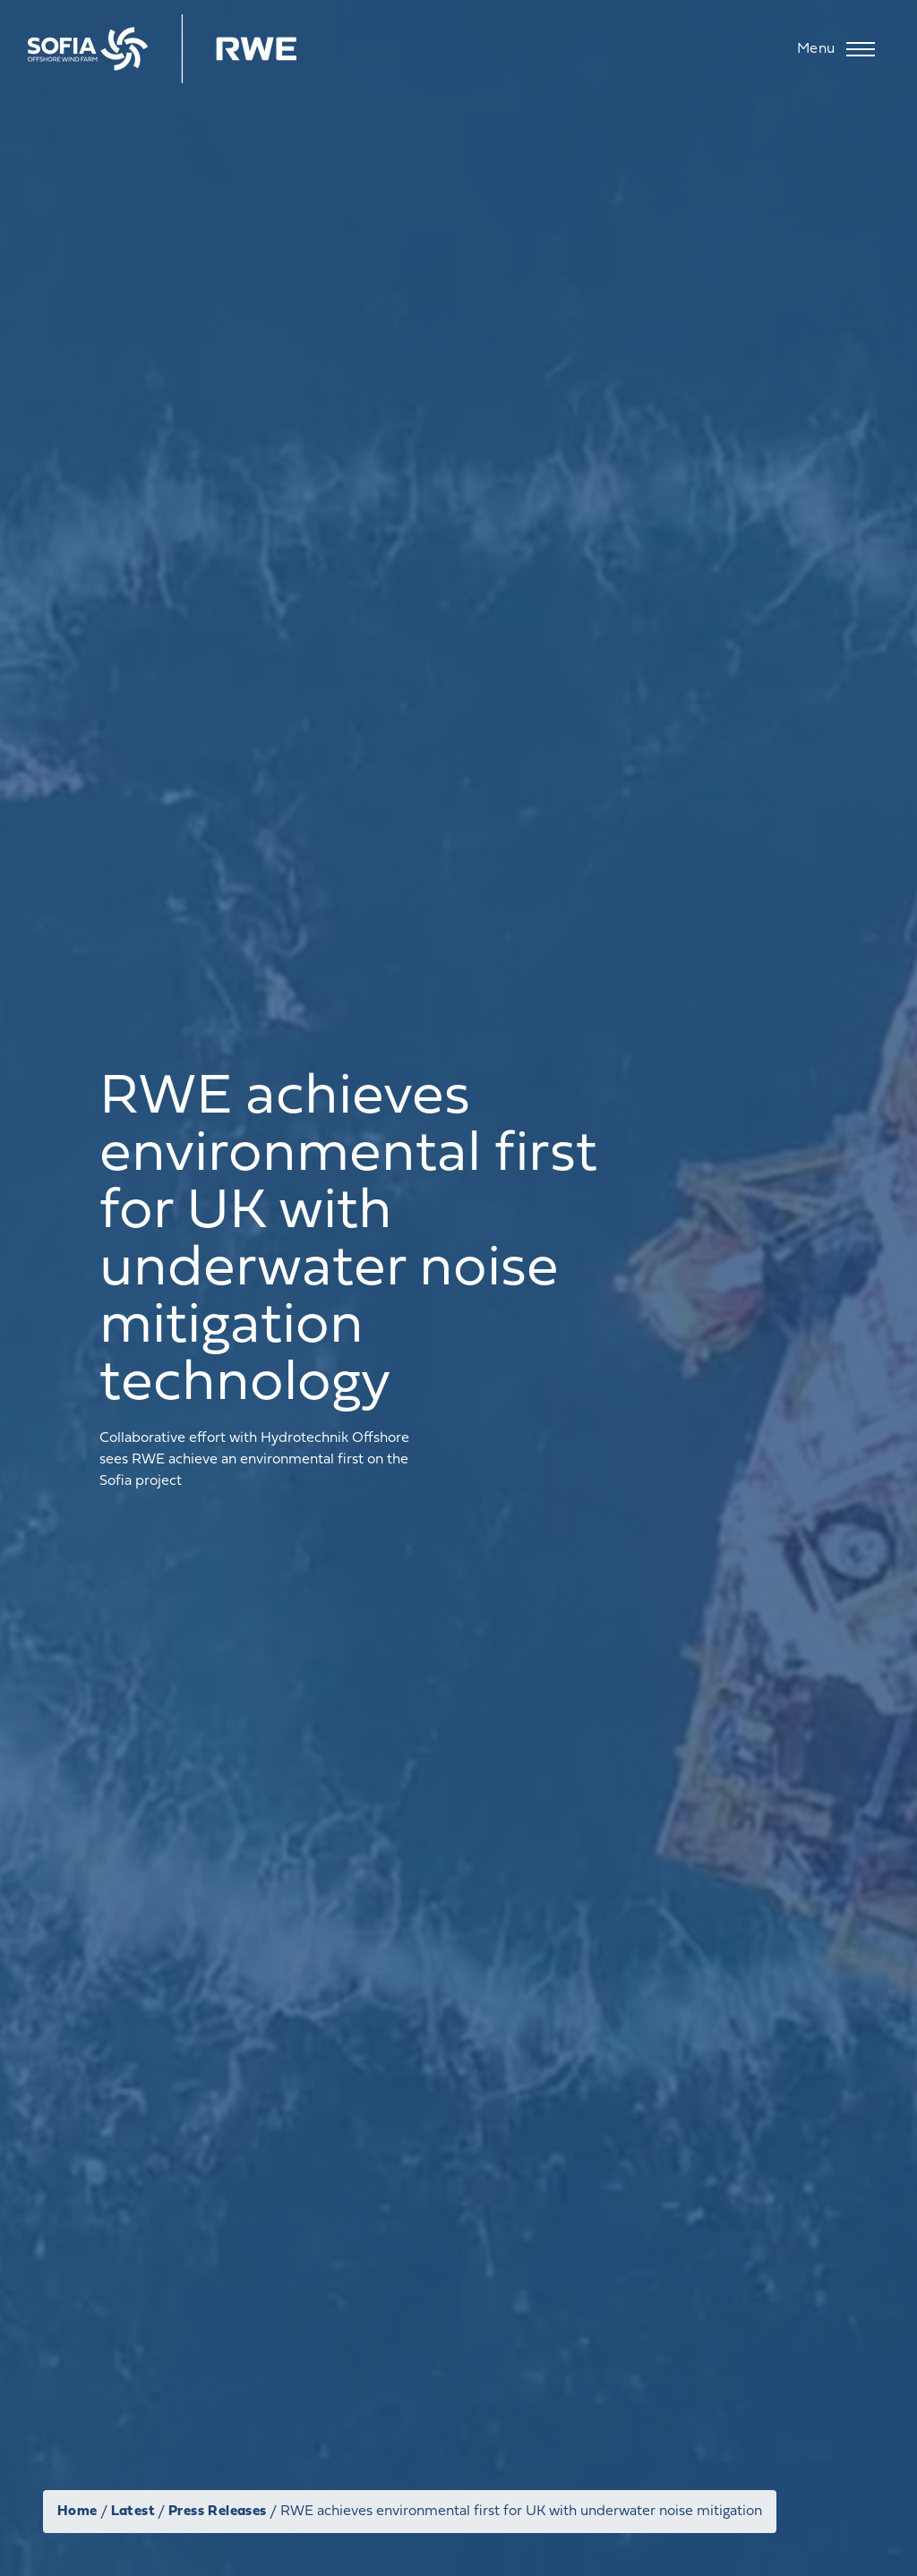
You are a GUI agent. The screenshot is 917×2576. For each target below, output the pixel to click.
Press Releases (217, 2511)
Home (77, 2511)
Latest (133, 2511)
